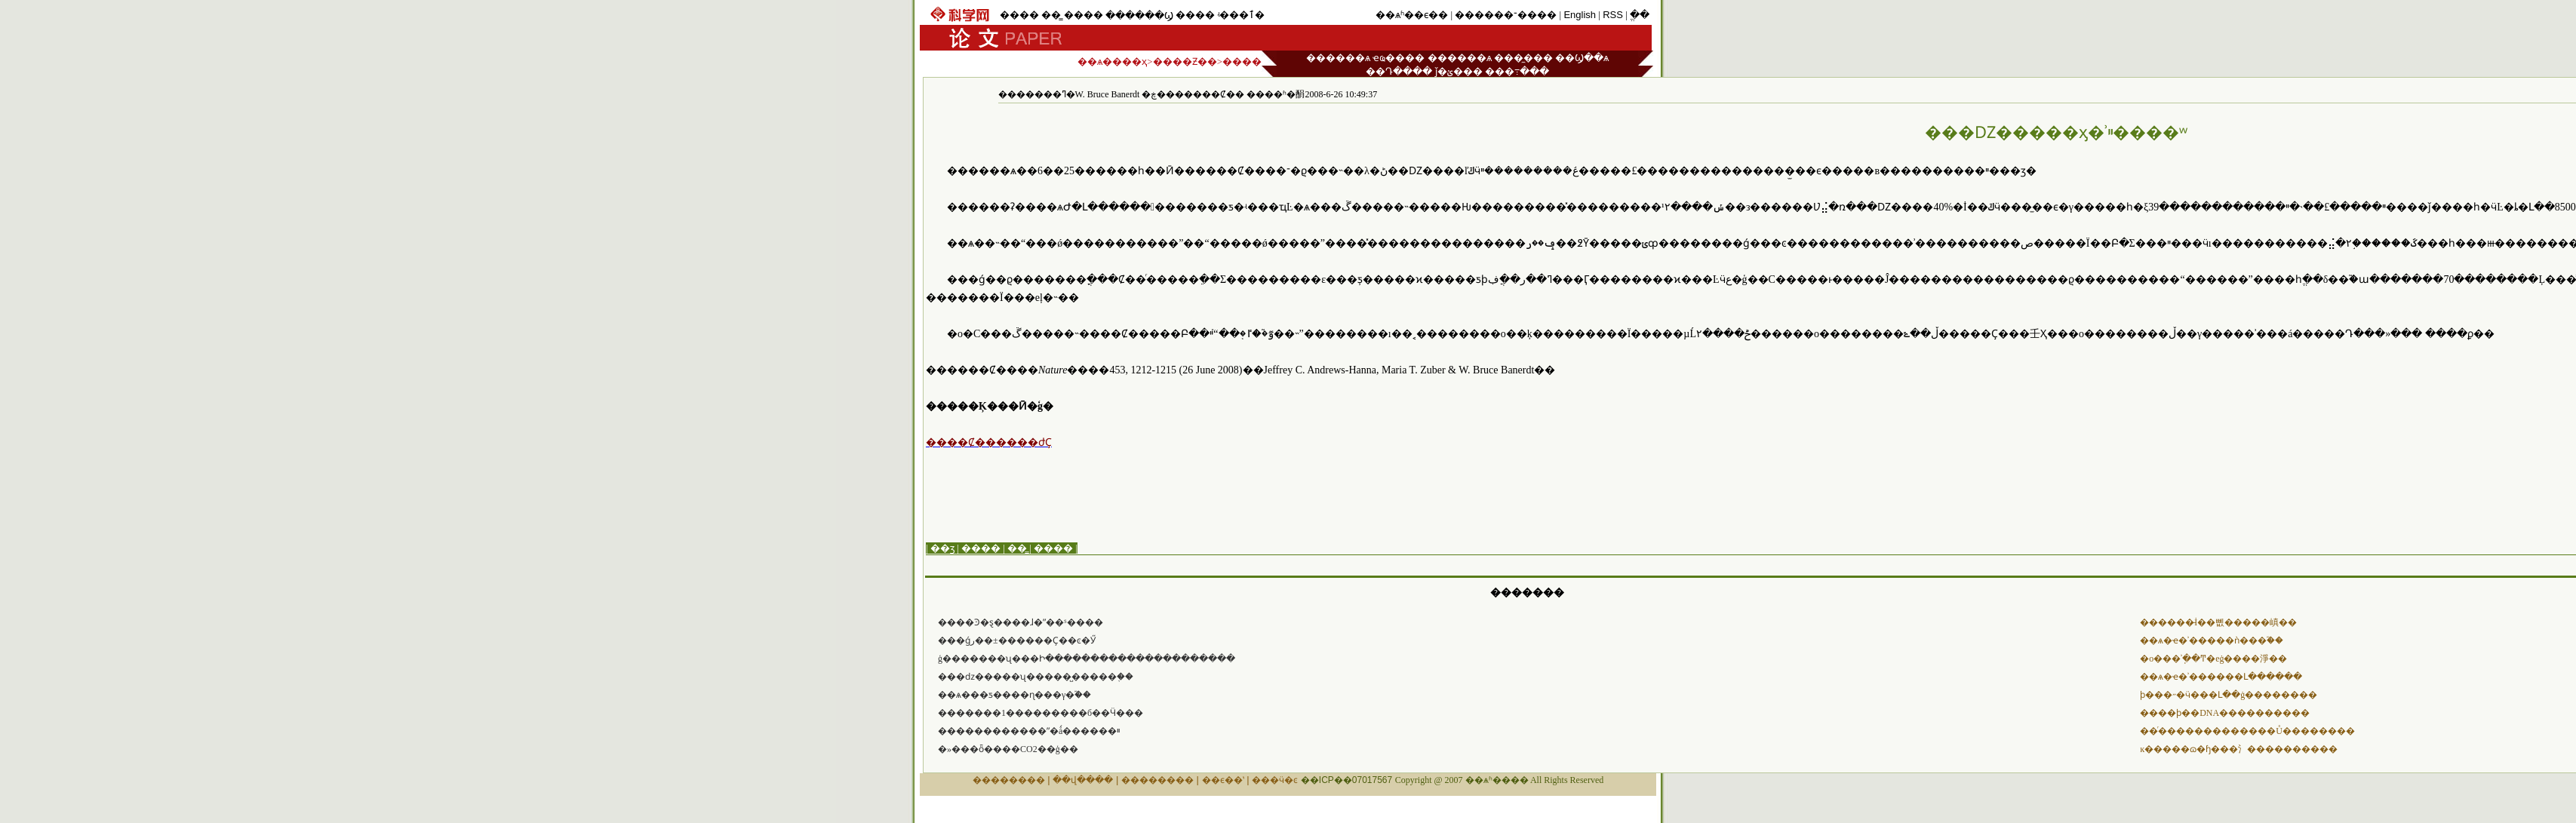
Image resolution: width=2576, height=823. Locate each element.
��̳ (1051, 14)
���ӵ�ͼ (1275, 780)
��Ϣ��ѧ (1582, 57)
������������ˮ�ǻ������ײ (1029, 731)
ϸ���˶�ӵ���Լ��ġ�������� (2228, 694)
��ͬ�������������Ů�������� (2247, 731)
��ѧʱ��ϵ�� (1412, 14)
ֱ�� (1639, 14)
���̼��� (1523, 57)
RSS (1613, 14)
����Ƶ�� (1185, 61)
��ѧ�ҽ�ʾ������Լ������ (2221, 676)
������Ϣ (1139, 15)
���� (1019, 14)
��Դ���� (1399, 71)
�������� (1009, 780)
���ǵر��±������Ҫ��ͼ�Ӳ (1017, 640)
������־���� (1506, 14)
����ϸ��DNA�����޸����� (2225, 713)
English (1579, 14)
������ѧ (1338, 57)
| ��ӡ (940, 548)
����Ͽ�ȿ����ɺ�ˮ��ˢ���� (1020, 622)
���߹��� (1517, 71)
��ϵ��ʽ (1223, 780)
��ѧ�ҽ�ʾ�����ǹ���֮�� (2211, 640)
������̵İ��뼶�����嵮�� (2218, 622)
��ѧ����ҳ (1112, 61)
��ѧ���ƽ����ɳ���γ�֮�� (1014, 694)
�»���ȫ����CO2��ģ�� (1008, 749)
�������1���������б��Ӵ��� (1040, 713)
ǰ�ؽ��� (1459, 71)
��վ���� (1083, 780)
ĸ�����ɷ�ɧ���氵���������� (2239, 749)
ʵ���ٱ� (1241, 14)
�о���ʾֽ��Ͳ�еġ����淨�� (2213, 658)
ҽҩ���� (1399, 57)
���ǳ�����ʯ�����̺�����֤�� (1035, 676)
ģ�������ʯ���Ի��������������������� (1086, 658)
